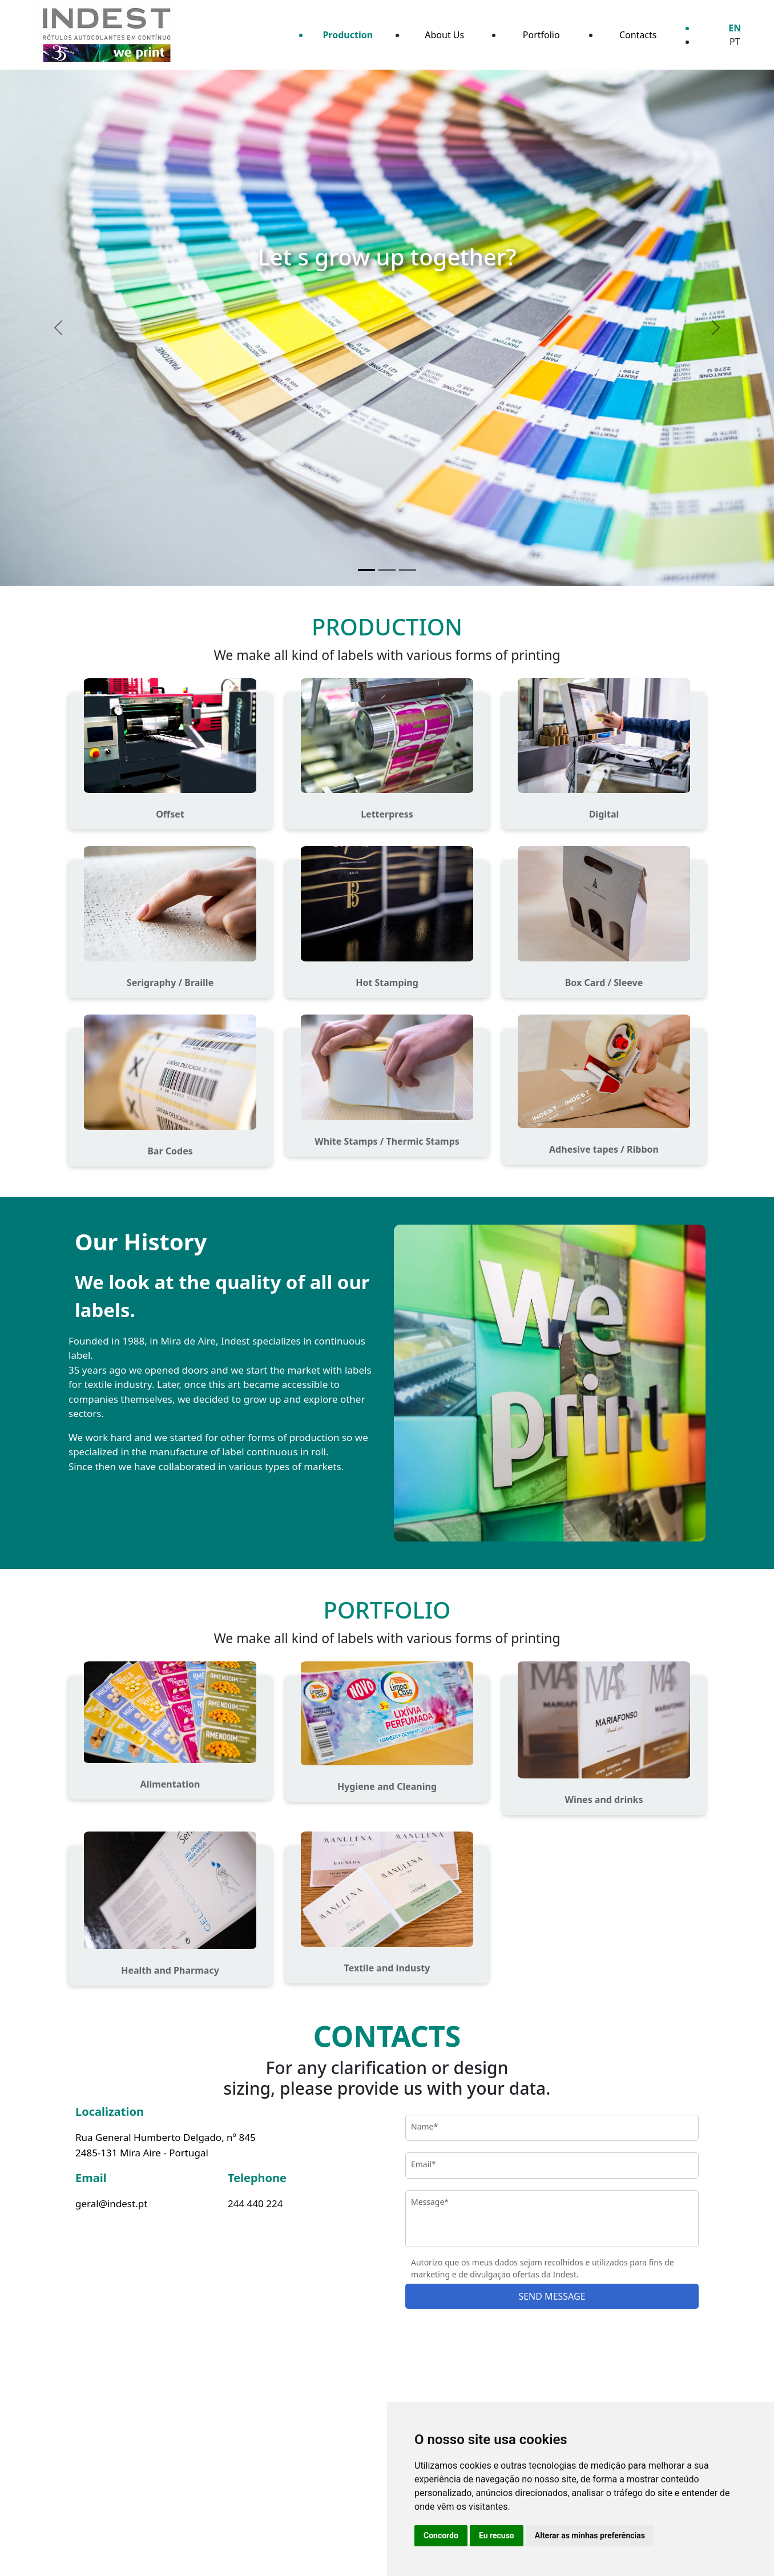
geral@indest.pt (111, 2203)
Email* (423, 2164)
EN (734, 28)
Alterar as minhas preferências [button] (590, 2535)
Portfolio (541, 35)
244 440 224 (255, 2203)
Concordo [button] (441, 2535)
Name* (424, 2126)
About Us (444, 35)
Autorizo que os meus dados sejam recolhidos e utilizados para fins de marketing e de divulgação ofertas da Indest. (542, 2268)
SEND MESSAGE (551, 2296)
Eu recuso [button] (496, 2535)
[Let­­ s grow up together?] (366, 570)
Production (347, 35)
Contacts (638, 35)
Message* (430, 2201)
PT (734, 41)
